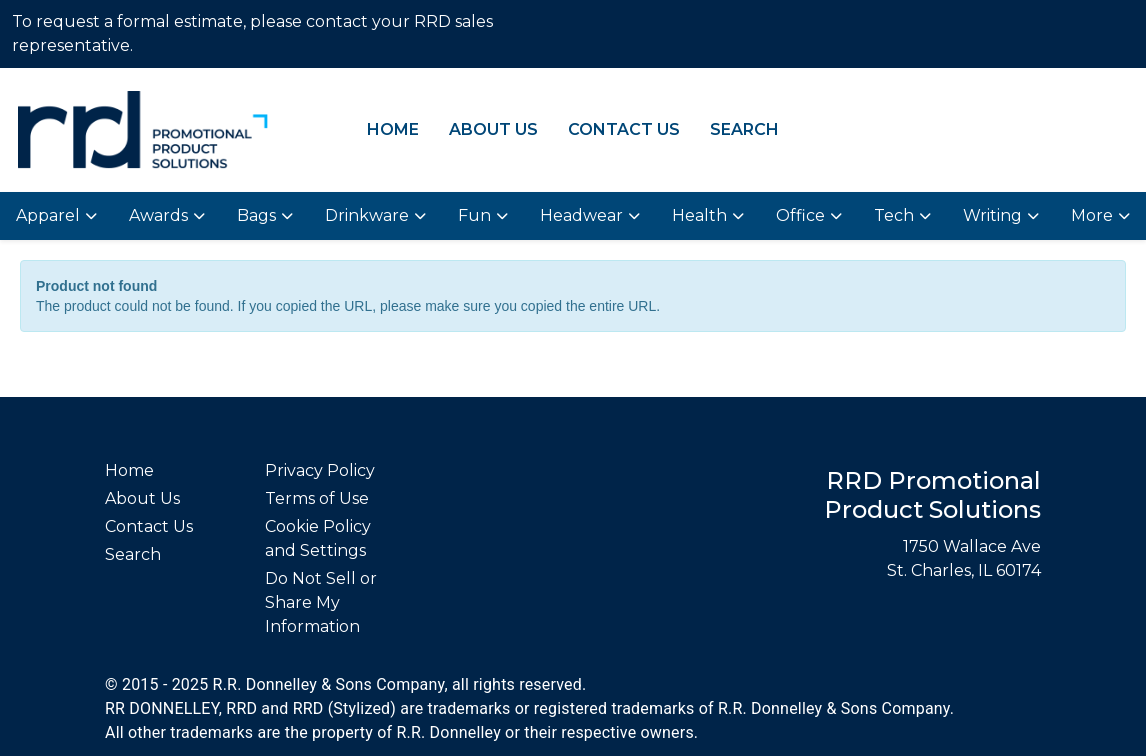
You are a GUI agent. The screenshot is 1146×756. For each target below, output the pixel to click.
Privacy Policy (320, 470)
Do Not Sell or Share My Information (321, 602)
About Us (493, 129)
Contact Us (624, 129)
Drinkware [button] (367, 215)
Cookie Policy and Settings (318, 538)
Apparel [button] (48, 215)
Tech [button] (894, 215)
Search (744, 129)
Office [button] (800, 215)
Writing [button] (992, 215)
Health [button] (699, 215)
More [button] (1092, 215)
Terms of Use (317, 498)
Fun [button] (474, 215)
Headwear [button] (581, 215)
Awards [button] (158, 215)
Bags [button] (256, 215)
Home (393, 129)
